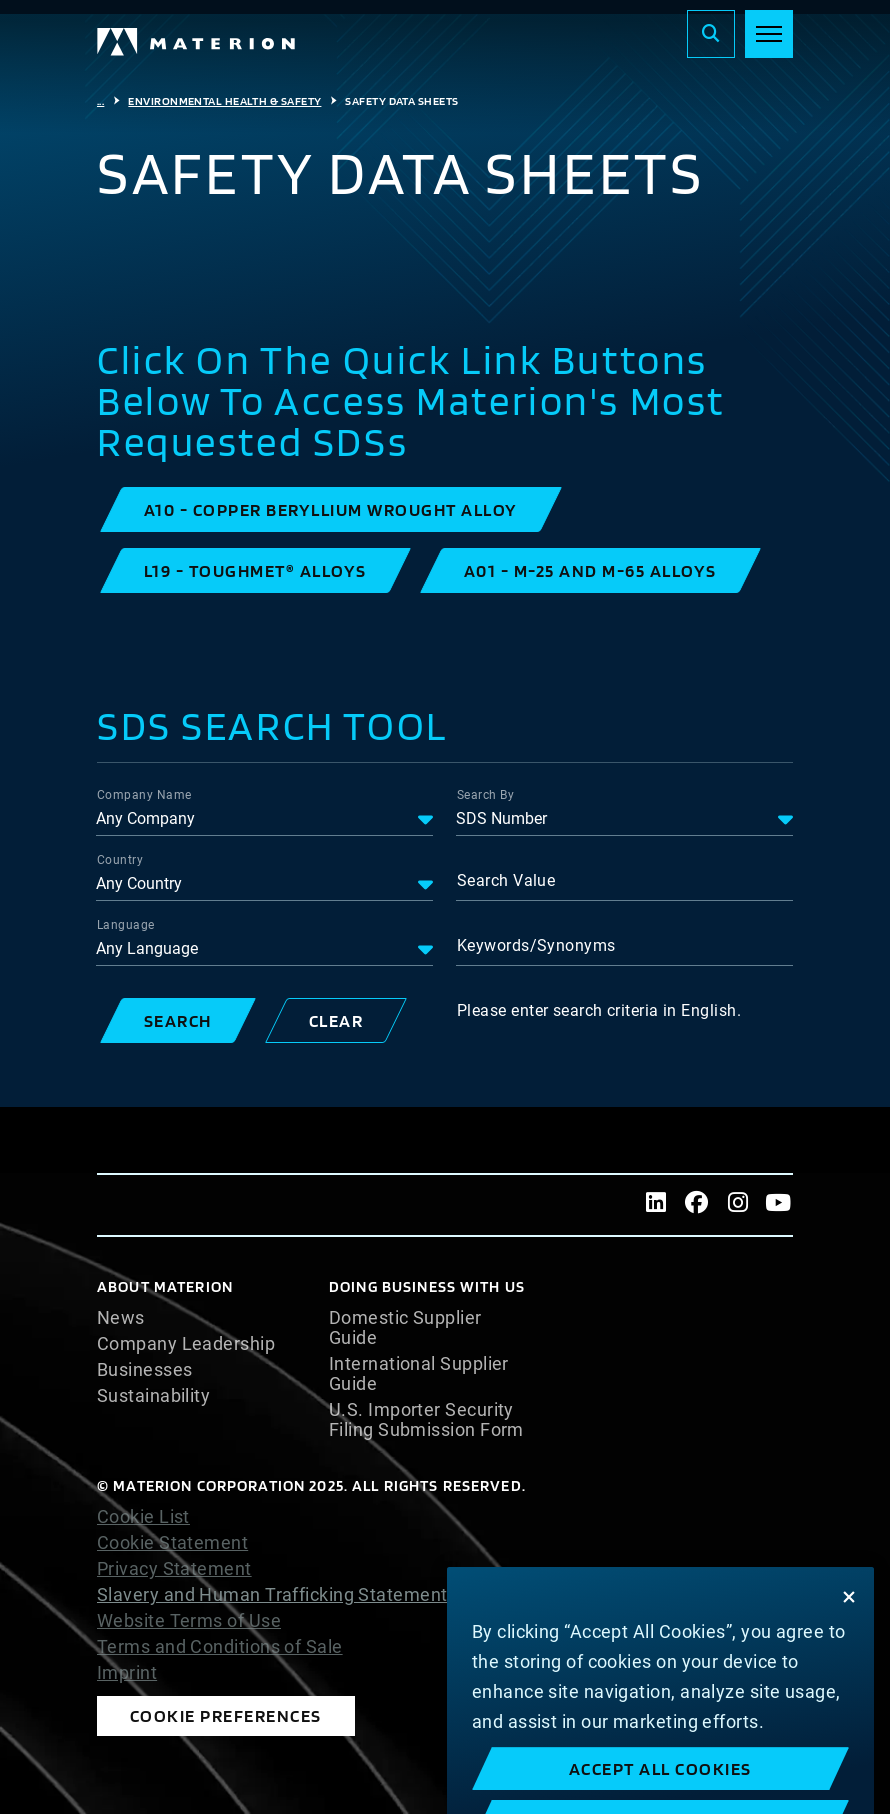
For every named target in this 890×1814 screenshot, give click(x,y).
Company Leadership (186, 1344)
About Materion (165, 1286)
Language (126, 925)
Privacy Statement (174, 1569)
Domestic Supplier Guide (405, 1328)
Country (120, 860)
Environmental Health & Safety (224, 101)
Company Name (144, 795)
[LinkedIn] (656, 1205)
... (100, 101)
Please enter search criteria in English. (599, 1010)
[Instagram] (737, 1205)
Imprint (127, 1673)
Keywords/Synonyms (536, 945)
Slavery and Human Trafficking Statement (272, 1594)
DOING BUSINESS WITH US (427, 1286)
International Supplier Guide (419, 1374)
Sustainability (153, 1396)
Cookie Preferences (226, 1715)
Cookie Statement (172, 1543)
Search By (485, 795)
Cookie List (143, 1517)
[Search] (711, 34)
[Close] (849, 1624)
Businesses (145, 1370)
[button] (331, 509)
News (121, 1318)
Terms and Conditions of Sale (220, 1647)
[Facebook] (697, 1205)
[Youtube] (778, 1205)
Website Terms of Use (189, 1621)
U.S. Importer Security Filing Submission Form (426, 1420)
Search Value (506, 880)
